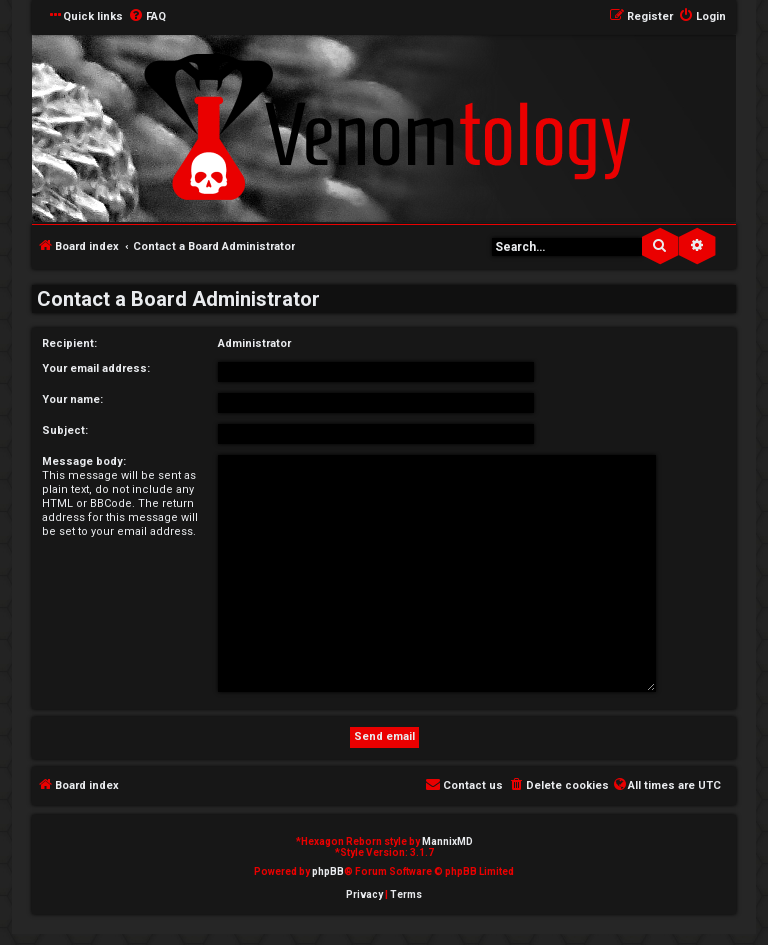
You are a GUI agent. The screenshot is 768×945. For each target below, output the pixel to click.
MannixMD (447, 841)
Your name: (72, 399)
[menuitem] (147, 17)
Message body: (84, 461)
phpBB (328, 871)
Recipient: (69, 343)
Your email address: (96, 368)
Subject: (65, 430)
